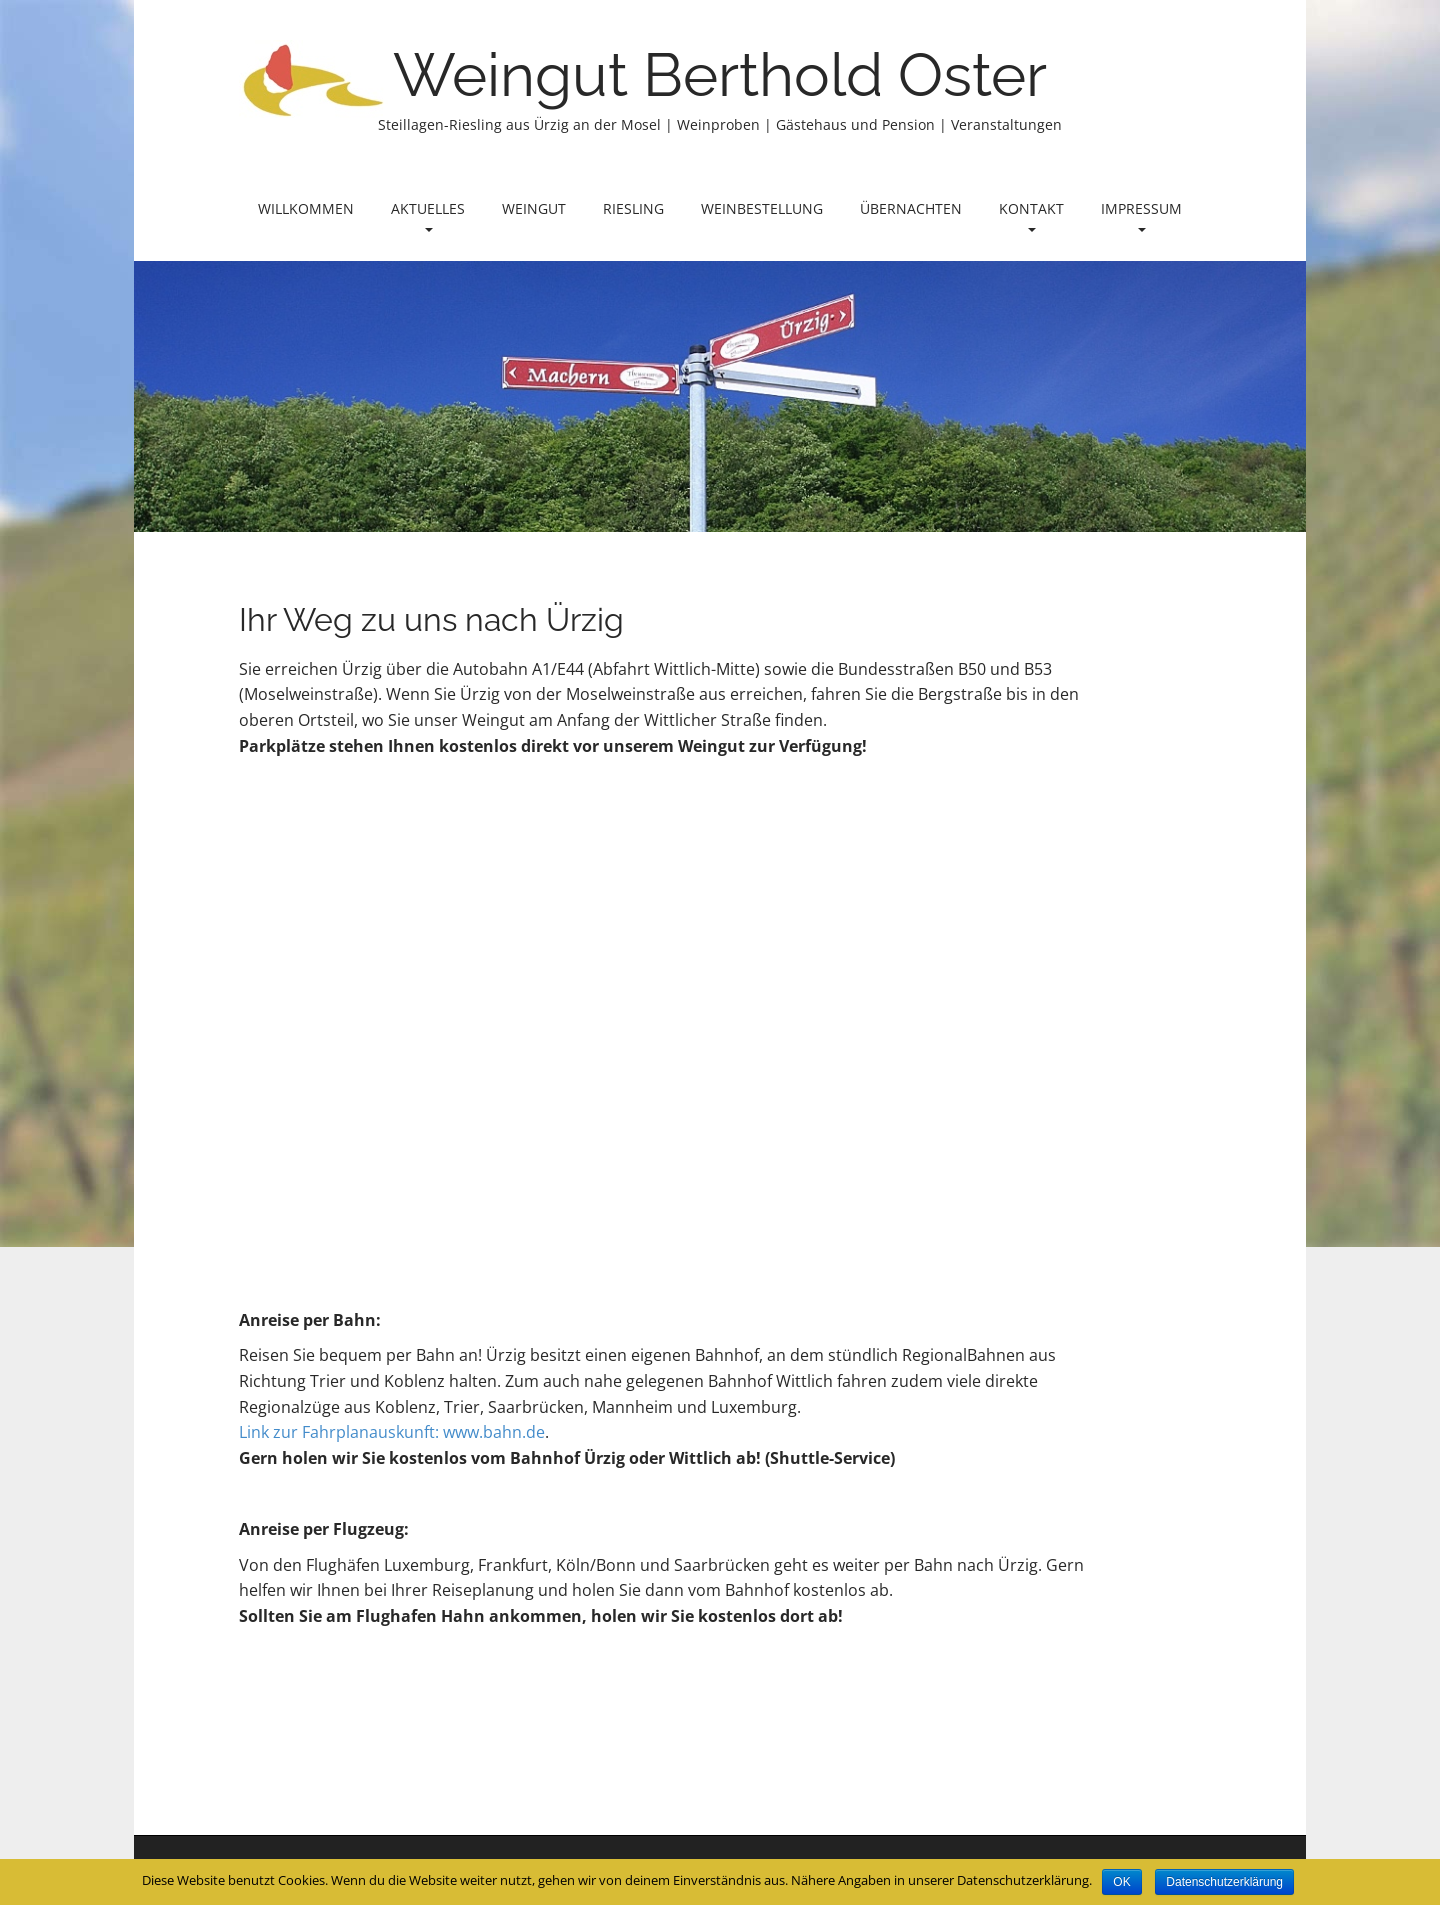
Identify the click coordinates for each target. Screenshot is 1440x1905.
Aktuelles (428, 215)
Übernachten (911, 208)
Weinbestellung (762, 208)
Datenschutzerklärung (1224, 1882)
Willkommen (306, 208)
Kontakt (1031, 215)
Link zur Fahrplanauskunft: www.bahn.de (392, 1432)
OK (1121, 1882)
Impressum (1141, 215)
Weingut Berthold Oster (720, 75)
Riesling (633, 208)
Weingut (534, 208)
